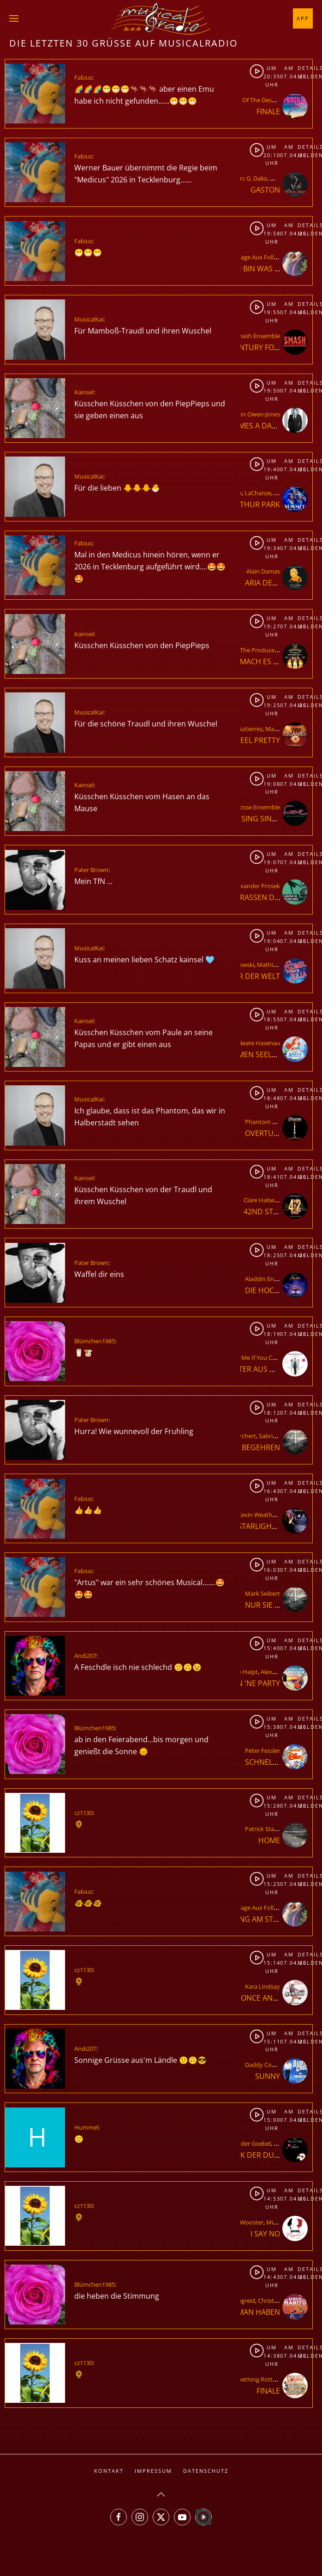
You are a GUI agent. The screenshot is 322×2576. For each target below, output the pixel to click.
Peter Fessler (262, 1750)
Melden (305, 76)
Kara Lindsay (262, 1986)
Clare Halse (259, 1200)
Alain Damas (263, 571)
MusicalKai (88, 319)
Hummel (86, 2127)
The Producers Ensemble (274, 650)
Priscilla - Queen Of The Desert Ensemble (252, 100)
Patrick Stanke (264, 1829)
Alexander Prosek (256, 886)
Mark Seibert (262, 1593)
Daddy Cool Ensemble (275, 2065)
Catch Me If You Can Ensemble (265, 1357)
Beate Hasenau (259, 1043)
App (303, 18)
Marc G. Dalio (249, 178)
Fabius (83, 77)
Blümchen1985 (94, 1341)
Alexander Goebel (246, 2143)
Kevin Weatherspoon (266, 1514)
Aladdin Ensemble (269, 1279)
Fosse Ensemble (258, 807)
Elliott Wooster (243, 2222)
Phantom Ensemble (272, 1122)
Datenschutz (205, 2470)
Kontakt (109, 2470)
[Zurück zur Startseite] (161, 18)
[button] (13, 18)
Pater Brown (91, 870)
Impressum (153, 2470)
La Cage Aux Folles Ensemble (268, 257)
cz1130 (83, 1813)
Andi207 (85, 1655)
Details (305, 67)
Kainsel (84, 392)
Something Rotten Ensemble (268, 2379)
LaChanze (257, 493)
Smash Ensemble (256, 336)
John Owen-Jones (256, 414)
